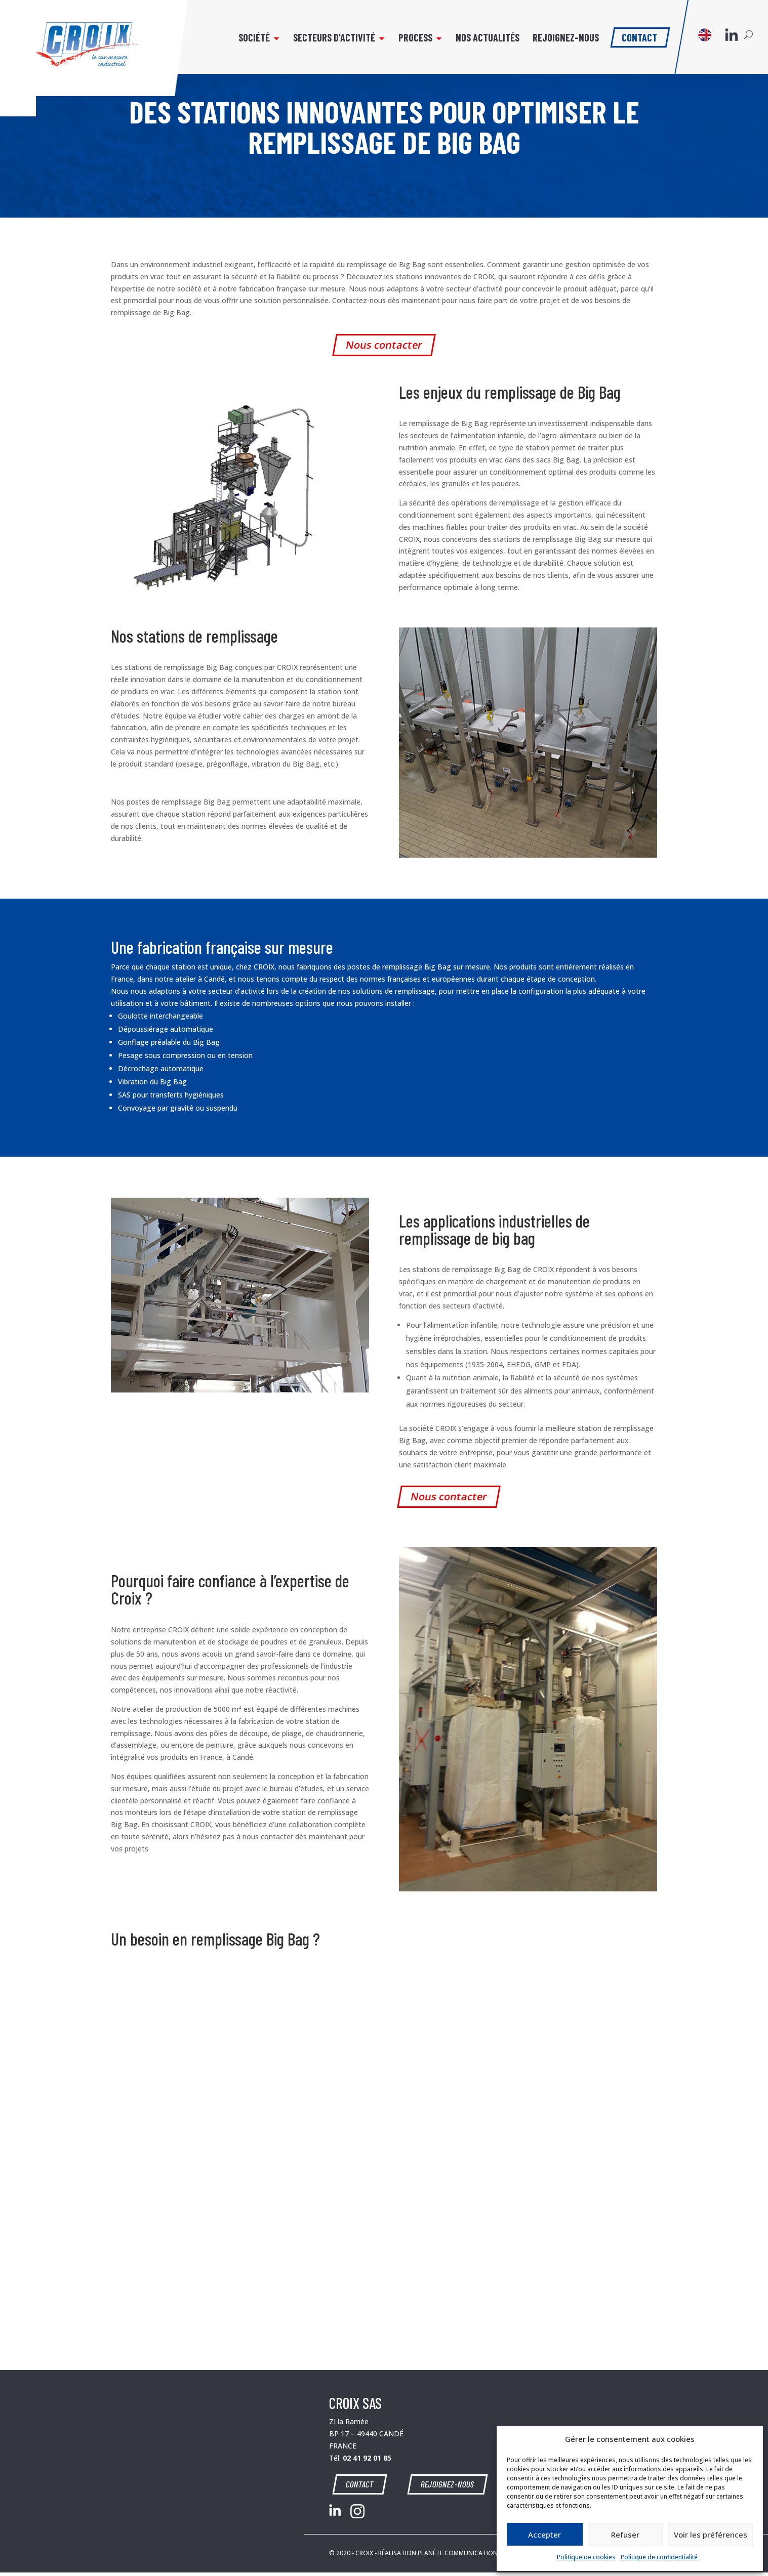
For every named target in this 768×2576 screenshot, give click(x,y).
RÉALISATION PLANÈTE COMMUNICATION (438, 2553)
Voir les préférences (710, 2534)
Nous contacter (384, 345)
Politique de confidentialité (659, 2557)
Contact (633, 42)
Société (247, 44)
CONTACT (362, 2484)
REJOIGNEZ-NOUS (444, 2484)
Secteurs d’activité (328, 44)
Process (409, 44)
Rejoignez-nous (559, 44)
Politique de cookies (586, 2557)
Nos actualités (481, 44)
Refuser (625, 2534)
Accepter (544, 2534)
